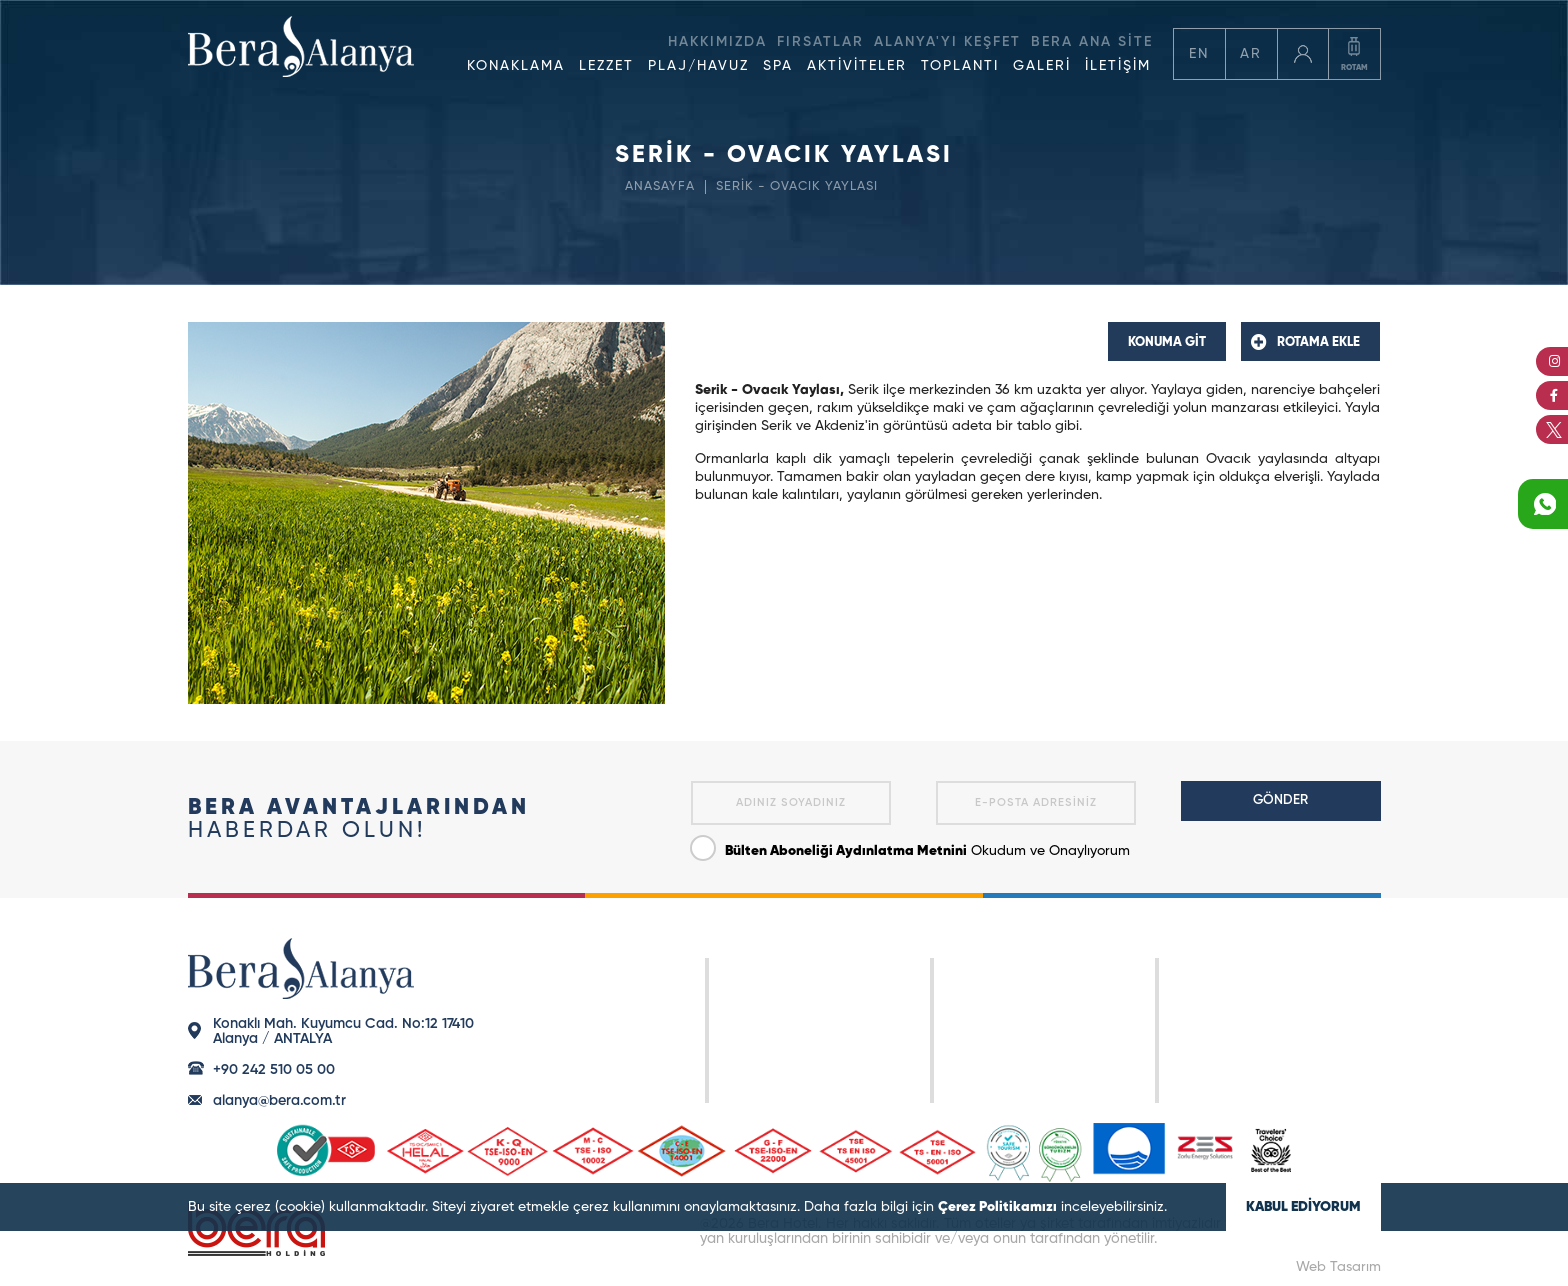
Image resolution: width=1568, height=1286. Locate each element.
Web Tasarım (1338, 1267)
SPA (778, 66)
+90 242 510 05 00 (274, 1070)
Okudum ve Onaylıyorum (910, 846)
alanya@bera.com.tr (279, 1101)
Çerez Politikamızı (997, 1207)
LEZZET (606, 66)
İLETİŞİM (1118, 66)
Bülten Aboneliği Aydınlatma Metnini (846, 851)
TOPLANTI (960, 66)
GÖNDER (1280, 800)
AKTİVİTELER (857, 66)
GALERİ (1042, 66)
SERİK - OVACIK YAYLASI (797, 186)
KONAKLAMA (516, 66)
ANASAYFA (660, 186)
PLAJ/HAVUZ (698, 66)
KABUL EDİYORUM (1303, 1207)
